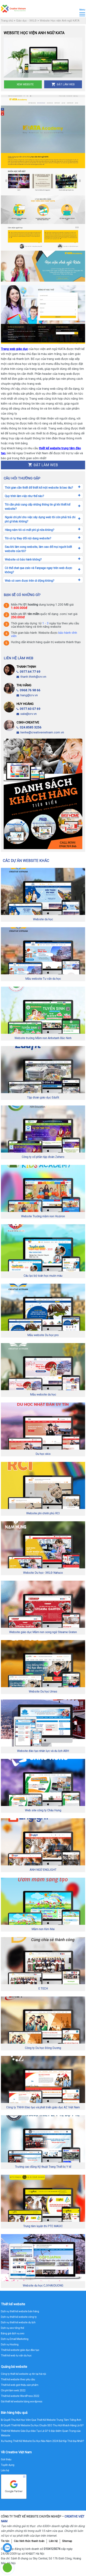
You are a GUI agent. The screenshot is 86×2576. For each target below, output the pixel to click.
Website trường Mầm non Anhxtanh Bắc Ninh (43, 1038)
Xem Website (25, 84)
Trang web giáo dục (14, 349)
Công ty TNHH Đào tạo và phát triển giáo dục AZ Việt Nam (43, 2107)
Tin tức (5, 2541)
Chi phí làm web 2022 (13, 2390)
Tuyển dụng (7, 2464)
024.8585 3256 (29, 727)
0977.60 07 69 (28, 709)
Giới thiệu (6, 2459)
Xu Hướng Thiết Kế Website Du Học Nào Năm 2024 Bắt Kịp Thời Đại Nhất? (42, 2441)
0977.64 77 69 (28, 671)
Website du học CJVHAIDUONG (43, 2285)
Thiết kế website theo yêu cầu (18, 2379)
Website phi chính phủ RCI (43, 1513)
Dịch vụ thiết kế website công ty (19, 2316)
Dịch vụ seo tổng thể (12, 2327)
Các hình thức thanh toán (29, 2541)
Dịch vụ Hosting (10, 2344)
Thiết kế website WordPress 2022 (20, 2395)
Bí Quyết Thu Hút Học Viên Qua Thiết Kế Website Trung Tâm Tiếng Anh (41, 2419)
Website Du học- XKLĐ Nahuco (43, 1572)
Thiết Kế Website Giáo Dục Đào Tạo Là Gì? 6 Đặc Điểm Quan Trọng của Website (40, 2433)
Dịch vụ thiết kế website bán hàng (20, 2311)
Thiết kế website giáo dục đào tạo (20, 2350)
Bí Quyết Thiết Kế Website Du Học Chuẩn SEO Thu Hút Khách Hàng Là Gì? (42, 2425)
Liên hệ (5, 2470)
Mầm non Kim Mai (43, 1929)
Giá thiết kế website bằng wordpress (21, 2401)
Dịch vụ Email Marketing (14, 2338)
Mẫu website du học (43, 1394)
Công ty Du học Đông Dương (43, 2048)
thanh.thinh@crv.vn (31, 676)
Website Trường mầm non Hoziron (43, 1216)
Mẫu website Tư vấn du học (43, 978)
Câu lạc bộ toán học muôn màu (43, 1275)
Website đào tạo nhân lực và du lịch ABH (43, 1751)
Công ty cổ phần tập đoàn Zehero (43, 1157)
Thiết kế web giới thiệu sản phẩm (19, 2384)
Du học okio (43, 1454)
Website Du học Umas (43, 1691)
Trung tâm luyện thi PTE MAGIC (43, 2226)
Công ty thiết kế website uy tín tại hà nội (23, 2373)
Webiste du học (43, 919)
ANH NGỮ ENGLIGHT (43, 1869)
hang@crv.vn (27, 695)
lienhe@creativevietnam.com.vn (40, 732)
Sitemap (67, 2541)
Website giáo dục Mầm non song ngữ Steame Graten (43, 1632)
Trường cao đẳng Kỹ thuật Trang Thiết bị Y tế (43, 2166)
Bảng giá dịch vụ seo (12, 2333)
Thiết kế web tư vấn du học (16, 2355)
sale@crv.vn (27, 714)
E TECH (43, 1988)
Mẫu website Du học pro (43, 1335)
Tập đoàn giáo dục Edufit (43, 1097)
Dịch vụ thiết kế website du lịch (18, 2322)
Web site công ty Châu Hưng (43, 1810)
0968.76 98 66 (28, 690)
